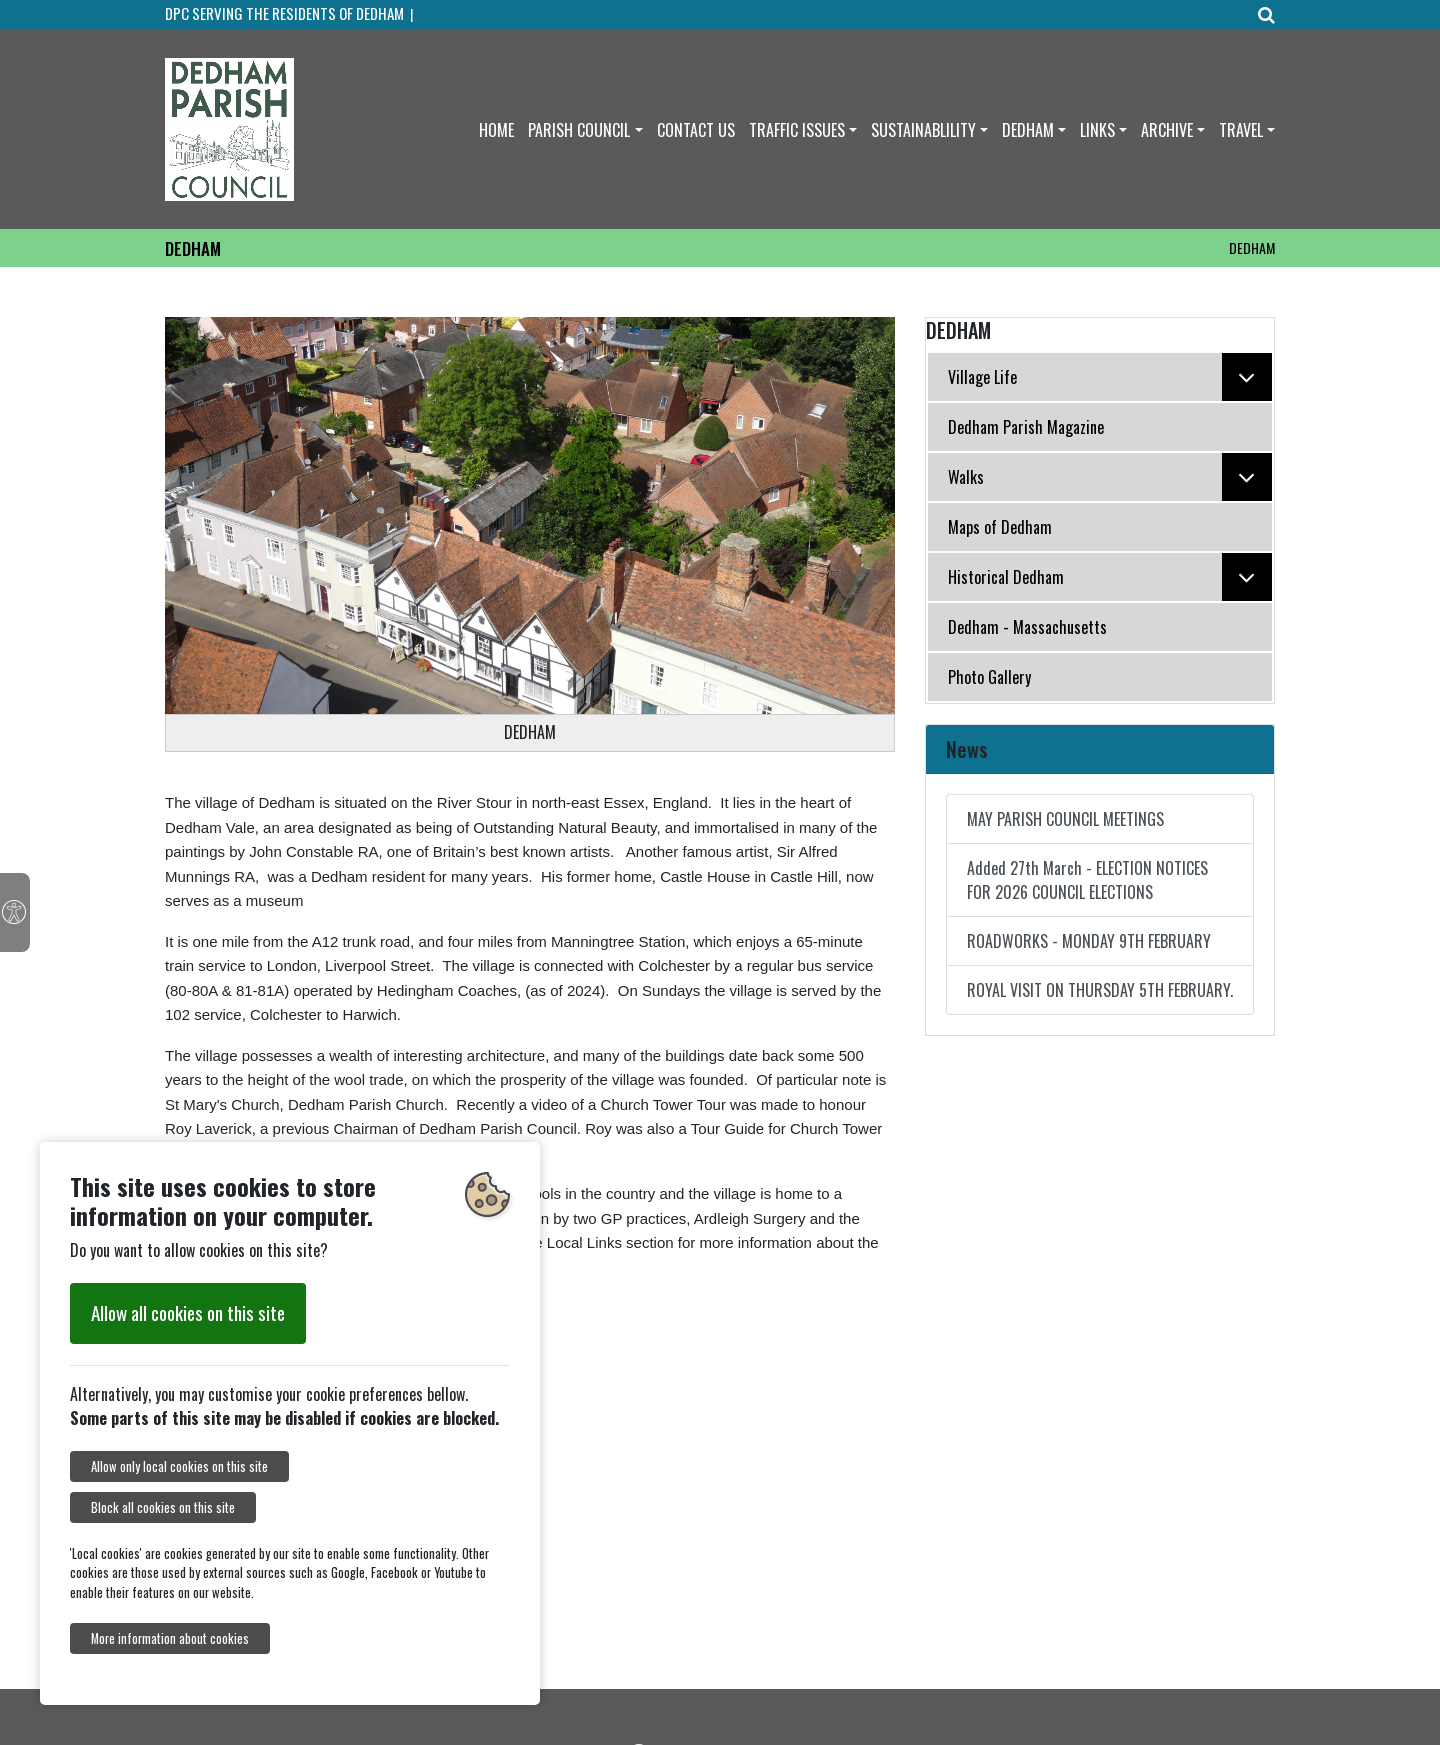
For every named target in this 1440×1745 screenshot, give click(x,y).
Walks (1110, 477)
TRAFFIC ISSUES (797, 130)
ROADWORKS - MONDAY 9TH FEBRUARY (1089, 941)
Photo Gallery (989, 677)
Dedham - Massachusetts (1027, 627)
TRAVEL (1241, 130)
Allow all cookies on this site (188, 1312)
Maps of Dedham (1000, 527)
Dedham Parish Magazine (1026, 427)
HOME (496, 130)
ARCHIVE (1167, 130)
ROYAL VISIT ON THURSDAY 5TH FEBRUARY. (1100, 990)
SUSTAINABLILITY (923, 130)
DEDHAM (1028, 130)
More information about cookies (170, 1638)
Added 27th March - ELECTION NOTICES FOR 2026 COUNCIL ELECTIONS (1087, 880)
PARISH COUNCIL (579, 130)
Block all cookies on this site (163, 1507)
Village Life (1110, 377)
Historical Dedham (1110, 577)
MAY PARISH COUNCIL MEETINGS (1065, 819)
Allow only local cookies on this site (179, 1466)
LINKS (1097, 130)
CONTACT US (696, 130)
